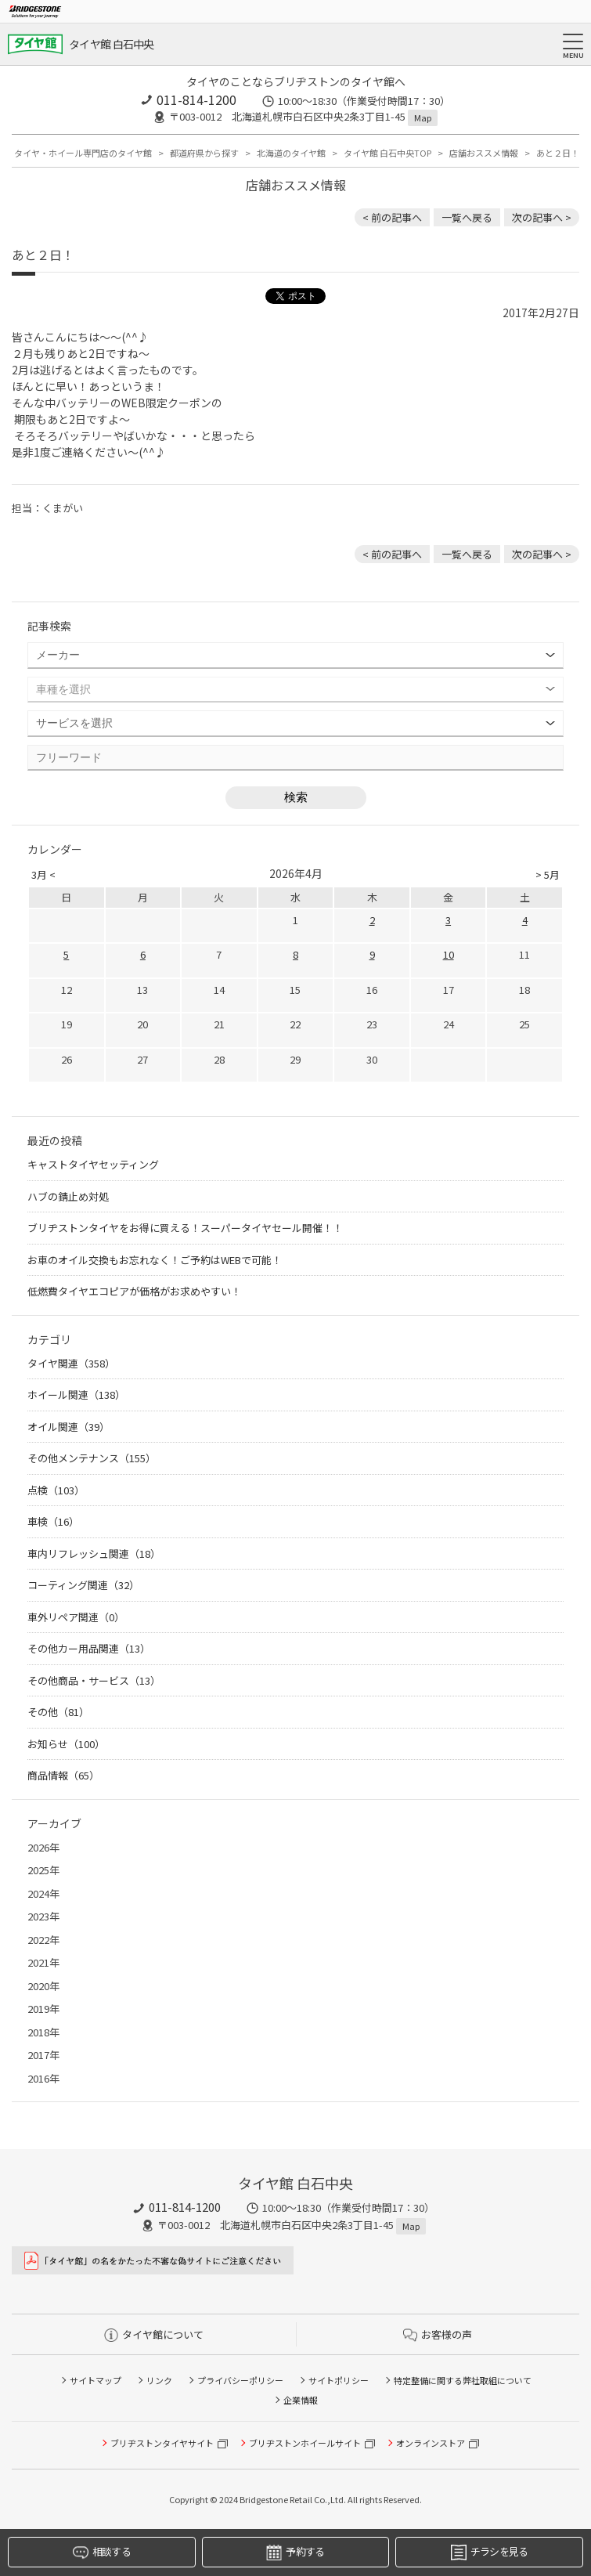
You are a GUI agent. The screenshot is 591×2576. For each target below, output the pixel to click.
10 (448, 954)
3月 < (43, 874)
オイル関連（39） (68, 1426)
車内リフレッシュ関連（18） (93, 1553)
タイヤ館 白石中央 (111, 44)
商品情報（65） (63, 1775)
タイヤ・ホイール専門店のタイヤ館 (83, 152)
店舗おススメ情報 (483, 152)
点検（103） (56, 1490)
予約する (295, 2552)
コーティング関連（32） (83, 1584)
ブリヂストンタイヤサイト (162, 2443)
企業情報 (300, 2400)
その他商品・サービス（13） (93, 1680)
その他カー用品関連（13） (88, 1648)
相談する (102, 2552)
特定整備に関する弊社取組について (463, 2380)
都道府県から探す (204, 152)
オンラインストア (430, 2443)
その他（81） (58, 1711)
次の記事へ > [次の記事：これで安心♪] (541, 217)
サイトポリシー (338, 2380)
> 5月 (547, 874)
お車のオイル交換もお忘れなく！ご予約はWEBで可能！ (154, 1259)
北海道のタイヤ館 (291, 152)
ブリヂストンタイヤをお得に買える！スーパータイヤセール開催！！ (185, 1227)
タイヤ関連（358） (71, 1363)
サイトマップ (95, 2380)
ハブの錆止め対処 (68, 1196)
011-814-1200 (196, 99)
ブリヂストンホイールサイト (305, 2443)
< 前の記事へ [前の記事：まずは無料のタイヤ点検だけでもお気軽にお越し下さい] (392, 217)
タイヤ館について (154, 2334)
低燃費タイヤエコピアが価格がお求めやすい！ (134, 1291)
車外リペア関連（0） (75, 1617)
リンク (159, 2380)
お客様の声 (437, 2334)
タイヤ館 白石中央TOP (387, 152)
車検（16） (53, 1521)
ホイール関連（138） (76, 1394)
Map (422, 117)
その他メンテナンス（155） (91, 1458)
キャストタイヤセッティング (93, 1164)
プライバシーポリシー (240, 2380)
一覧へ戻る (466, 217)
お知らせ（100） (66, 1743)
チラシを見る (489, 2552)
